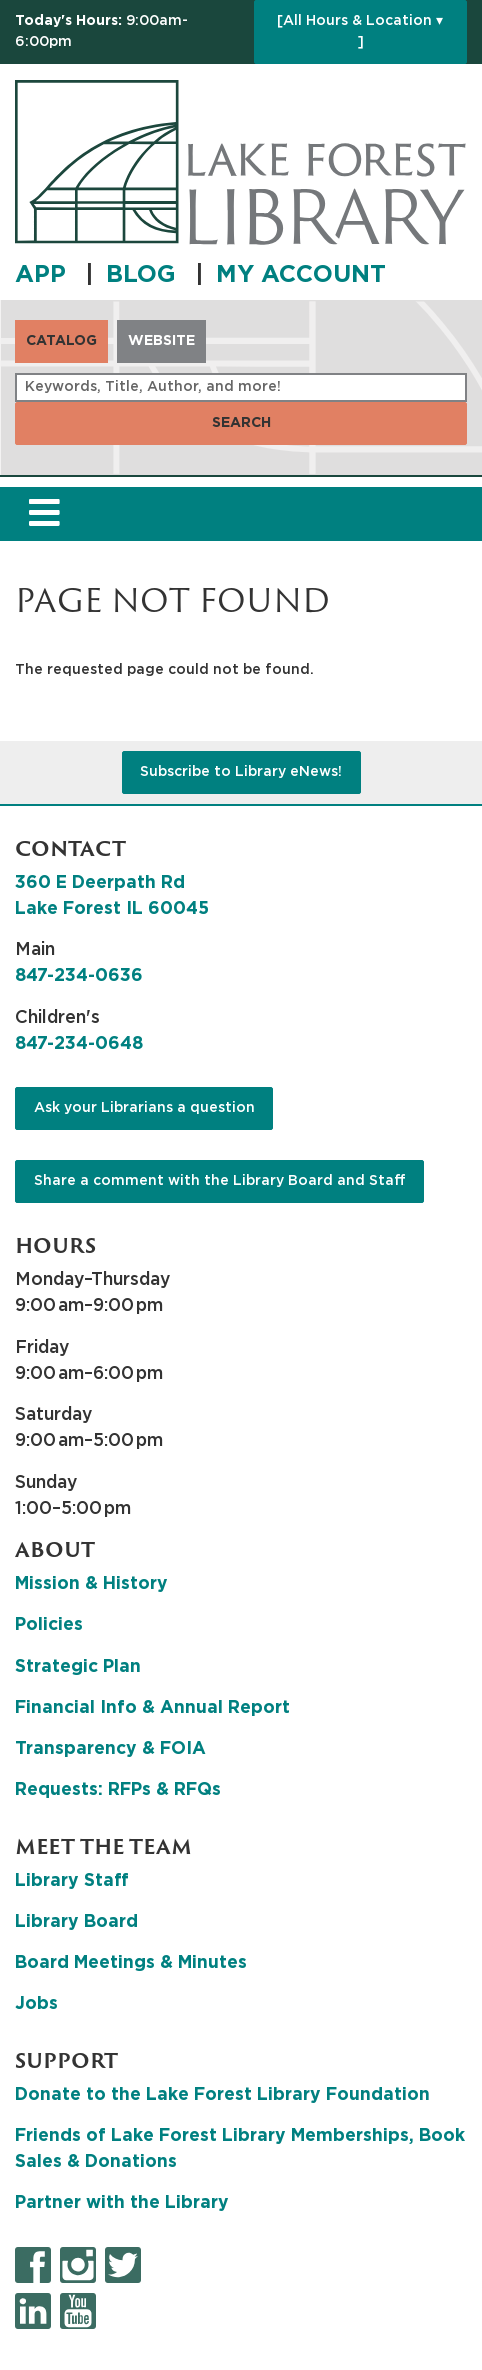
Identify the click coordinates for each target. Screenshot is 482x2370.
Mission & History (91, 1584)
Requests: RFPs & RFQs (118, 1790)
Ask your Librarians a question (144, 1108)
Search (241, 423)
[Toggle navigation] (44, 514)
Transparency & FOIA (110, 1749)
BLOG (144, 275)
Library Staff (72, 1881)
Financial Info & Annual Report (152, 1708)
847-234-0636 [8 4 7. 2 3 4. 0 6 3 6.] (79, 976)
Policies (49, 1625)
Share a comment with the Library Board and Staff (220, 1181)
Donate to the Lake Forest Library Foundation (222, 2095)
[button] (129, 32)
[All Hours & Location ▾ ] (360, 31)
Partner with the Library (122, 2203)
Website (161, 341)
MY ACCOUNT (301, 275)
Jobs (36, 2004)
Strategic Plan (78, 1667)
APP (44, 275)
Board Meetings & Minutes (131, 1963)
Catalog (61, 341)
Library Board (76, 1922)
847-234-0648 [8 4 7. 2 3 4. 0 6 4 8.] (79, 1044)
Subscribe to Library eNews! (241, 772)
